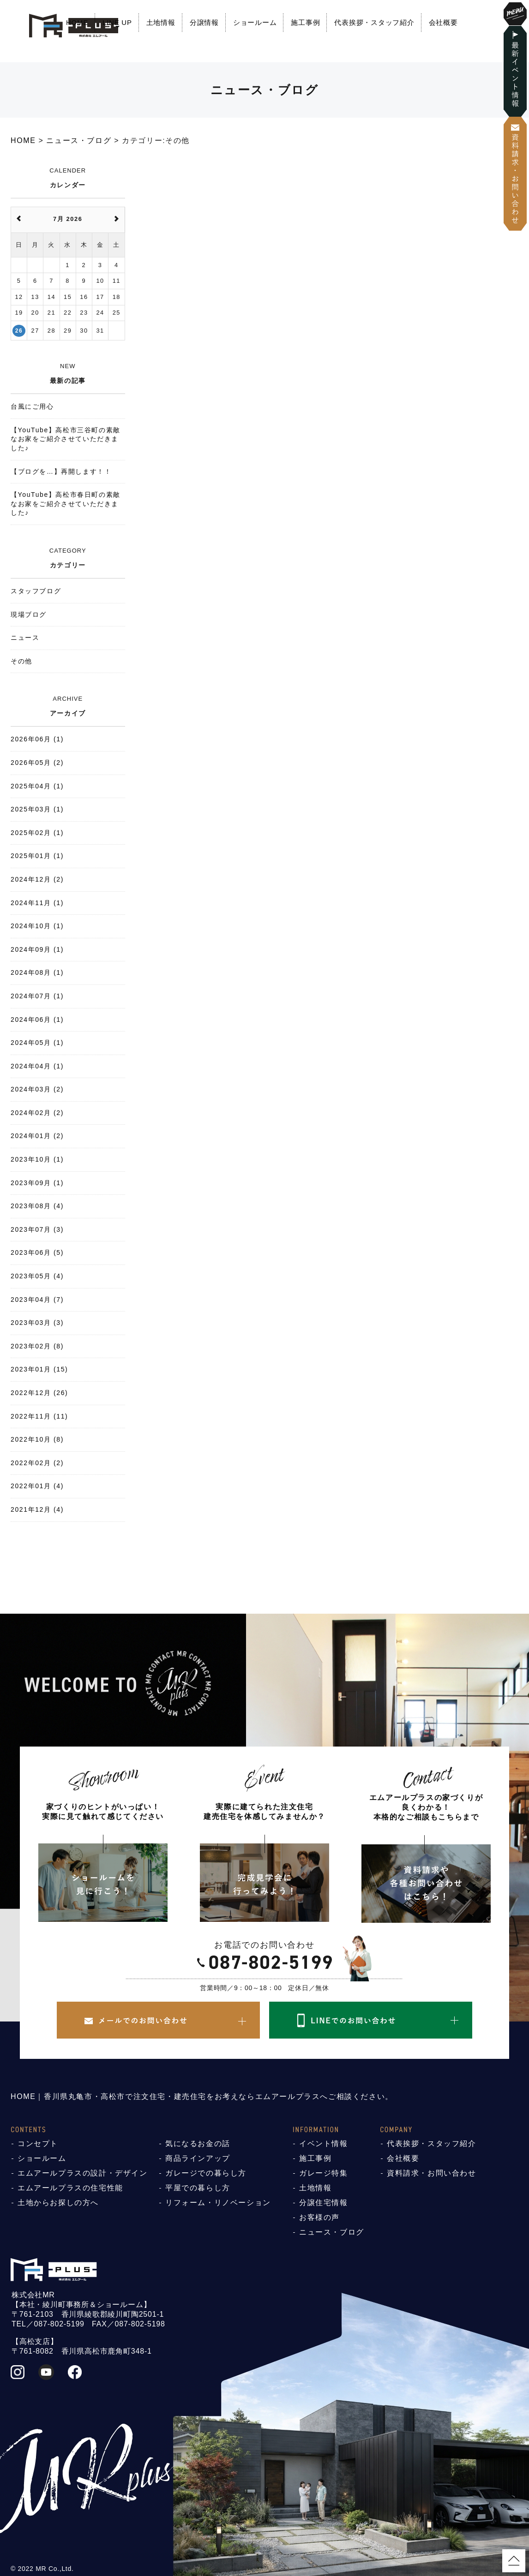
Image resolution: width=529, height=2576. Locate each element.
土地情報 (160, 22)
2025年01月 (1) (37, 855)
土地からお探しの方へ (58, 2202)
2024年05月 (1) (37, 1042)
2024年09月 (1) (37, 949)
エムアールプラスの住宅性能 (70, 2188)
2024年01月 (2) (37, 1135)
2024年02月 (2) (37, 1112)
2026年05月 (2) (37, 762)
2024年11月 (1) (37, 902)
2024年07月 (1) (37, 996)
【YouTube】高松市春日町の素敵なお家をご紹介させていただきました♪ (65, 503)
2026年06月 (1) (37, 739)
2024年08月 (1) (37, 972)
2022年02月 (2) (37, 1463)
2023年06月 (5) (37, 1252)
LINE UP (117, 22)
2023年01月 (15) (39, 1369)
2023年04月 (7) (37, 1299)
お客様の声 (319, 2217)
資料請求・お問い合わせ (431, 2173)
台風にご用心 (32, 406)
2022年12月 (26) (39, 1392)
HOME (77, 22)
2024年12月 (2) (37, 879)
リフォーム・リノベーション (218, 2202)
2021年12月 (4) (37, 1509)
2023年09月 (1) (37, 1183)
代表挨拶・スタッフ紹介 (374, 22)
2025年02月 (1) (37, 832)
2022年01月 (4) (37, 1486)
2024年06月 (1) (37, 1019)
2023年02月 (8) (37, 1346)
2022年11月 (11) (39, 1416)
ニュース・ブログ (331, 2232)
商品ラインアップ (197, 2158)
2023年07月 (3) (37, 1229)
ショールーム (255, 22)
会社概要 (443, 22)
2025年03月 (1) (37, 809)
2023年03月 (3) (37, 1322)
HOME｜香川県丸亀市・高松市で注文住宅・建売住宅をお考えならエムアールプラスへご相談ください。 (202, 2096)
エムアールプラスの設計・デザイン (83, 2173)
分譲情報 (204, 22)
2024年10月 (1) (37, 926)
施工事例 (305, 22)
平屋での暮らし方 (197, 2188)
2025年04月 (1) (37, 786)
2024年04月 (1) (37, 1066)
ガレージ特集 (323, 2173)
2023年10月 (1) (37, 1159)
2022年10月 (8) (37, 1439)
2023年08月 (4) (37, 1206)
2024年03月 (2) (37, 1089)
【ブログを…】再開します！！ (61, 471)
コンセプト (38, 2143)
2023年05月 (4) (37, 1276)
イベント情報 (323, 2143)
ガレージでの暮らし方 (205, 2173)
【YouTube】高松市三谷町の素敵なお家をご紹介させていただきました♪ (65, 439)
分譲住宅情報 (323, 2202)
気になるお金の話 (197, 2143)
